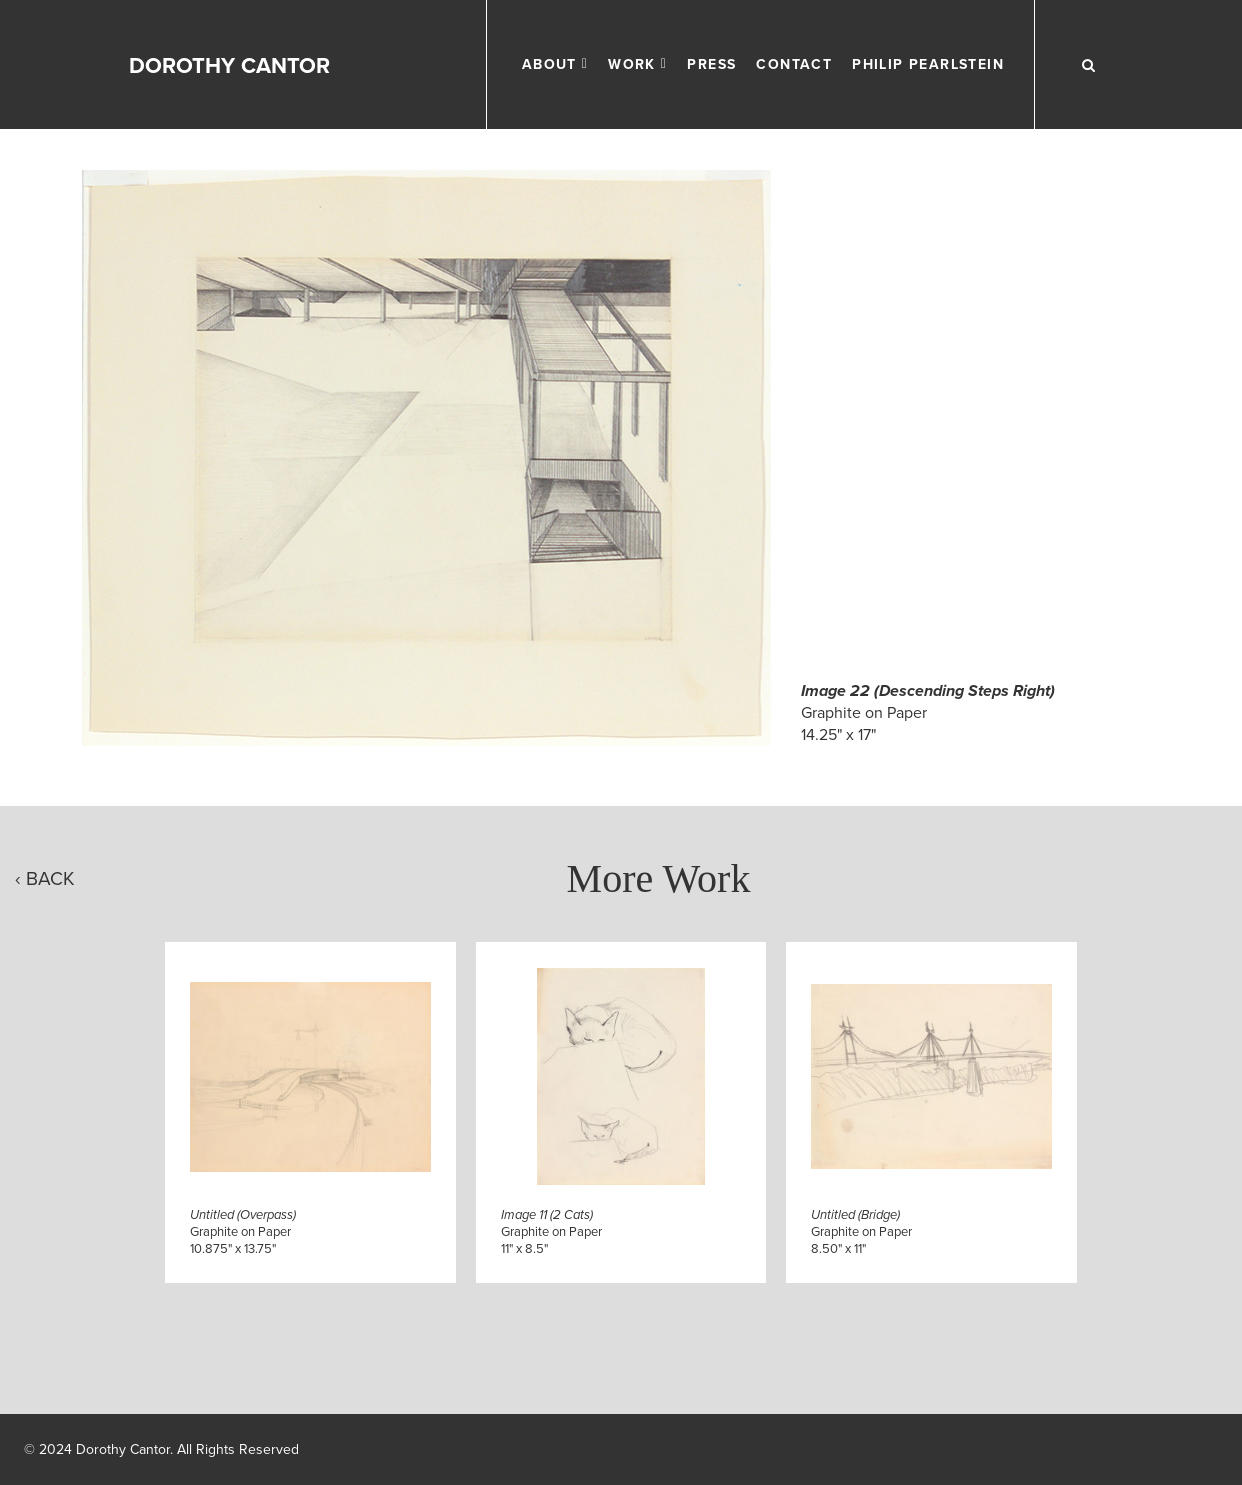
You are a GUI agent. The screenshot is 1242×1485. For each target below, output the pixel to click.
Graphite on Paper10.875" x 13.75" (243, 1232)
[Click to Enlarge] (426, 458)
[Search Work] (1088, 65)
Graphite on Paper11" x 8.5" (551, 1232)
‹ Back (45, 878)
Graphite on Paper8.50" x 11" (861, 1232)
